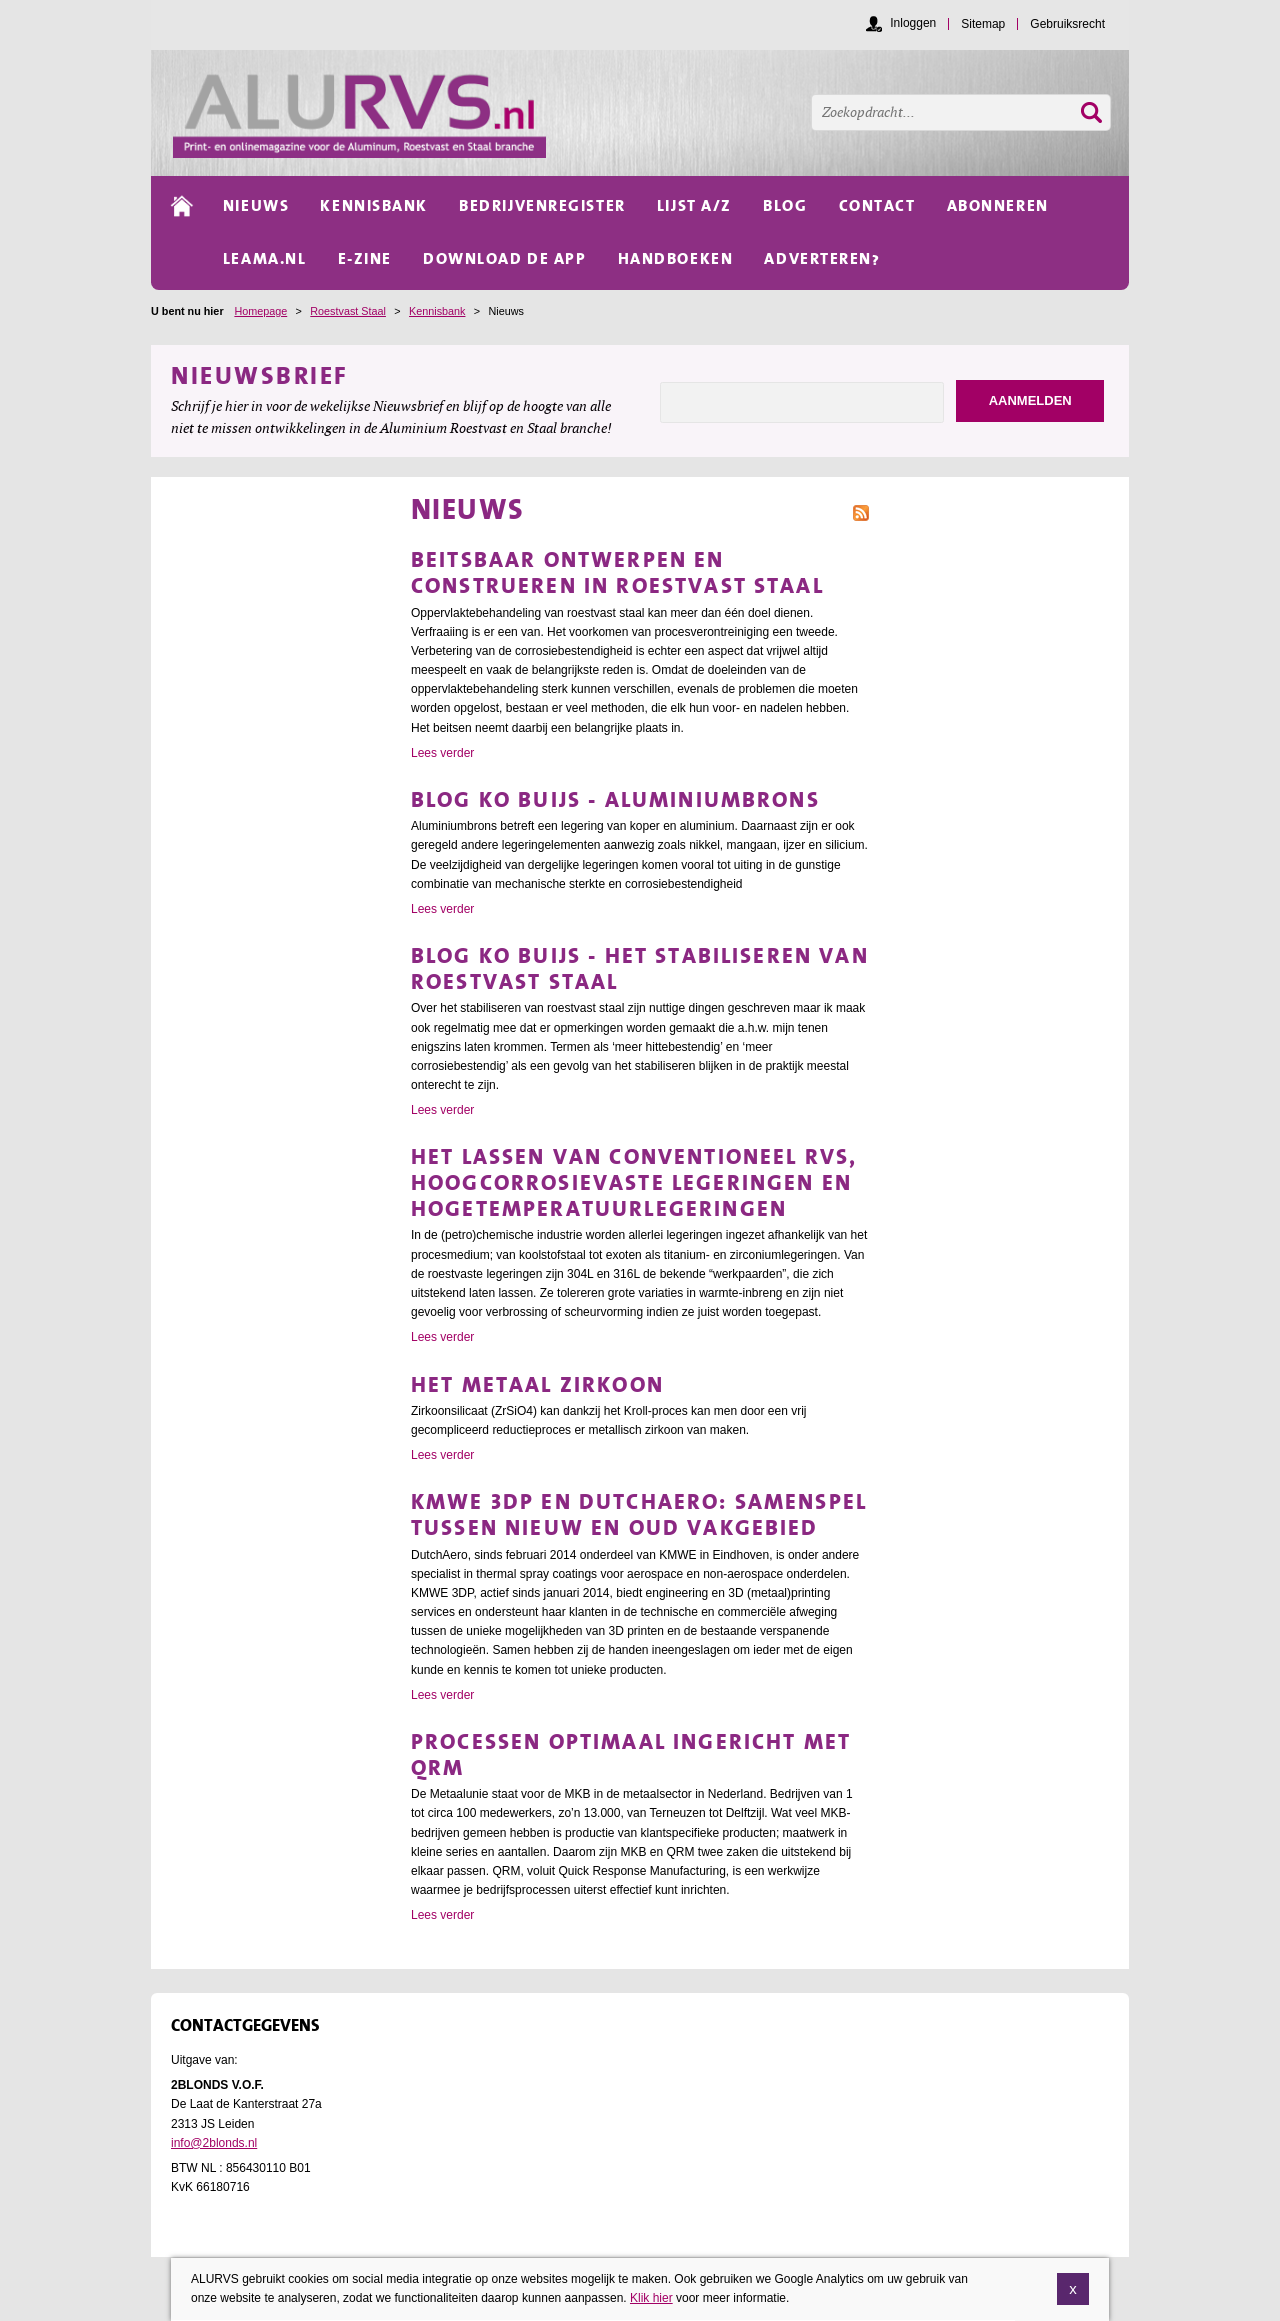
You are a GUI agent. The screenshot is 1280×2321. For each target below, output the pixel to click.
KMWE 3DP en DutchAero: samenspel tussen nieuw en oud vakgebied (639, 1514)
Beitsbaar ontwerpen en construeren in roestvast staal (617, 572)
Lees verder (442, 753)
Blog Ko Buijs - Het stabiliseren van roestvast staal (640, 968)
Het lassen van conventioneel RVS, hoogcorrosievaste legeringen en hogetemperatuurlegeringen (634, 1182)
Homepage (260, 311)
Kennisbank (437, 311)
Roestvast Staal (348, 311)
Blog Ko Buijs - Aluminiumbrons (615, 799)
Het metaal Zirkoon (537, 1384)
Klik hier (651, 2298)
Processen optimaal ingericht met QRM (631, 1754)
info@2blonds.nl (214, 2143)
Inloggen (913, 23)
